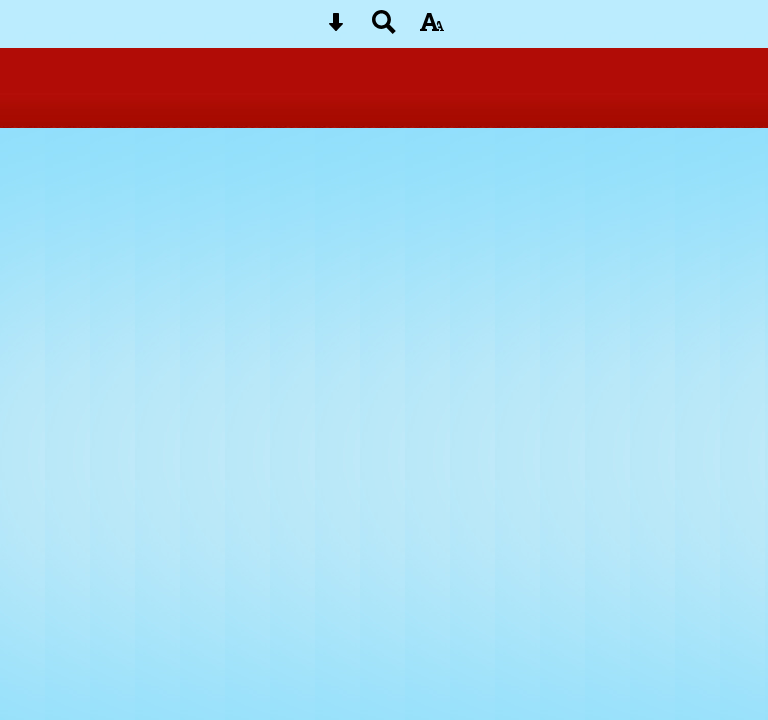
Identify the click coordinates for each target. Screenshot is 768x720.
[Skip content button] (336, 28)
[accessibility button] (432, 28)
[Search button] (384, 28)
